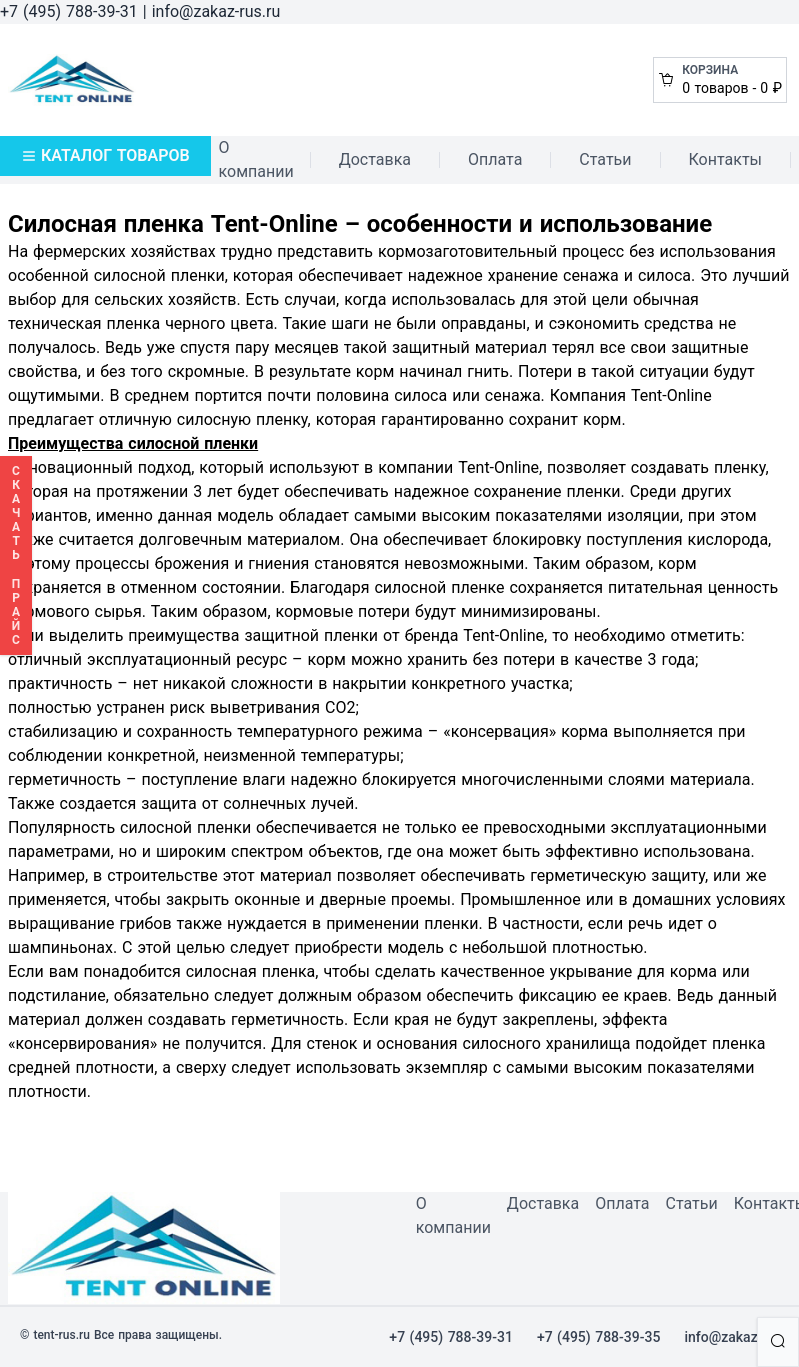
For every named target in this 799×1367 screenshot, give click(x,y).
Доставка (375, 159)
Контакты (725, 159)
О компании (256, 159)
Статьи (605, 159)
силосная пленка (251, 971)
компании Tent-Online (458, 467)
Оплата (495, 159)
